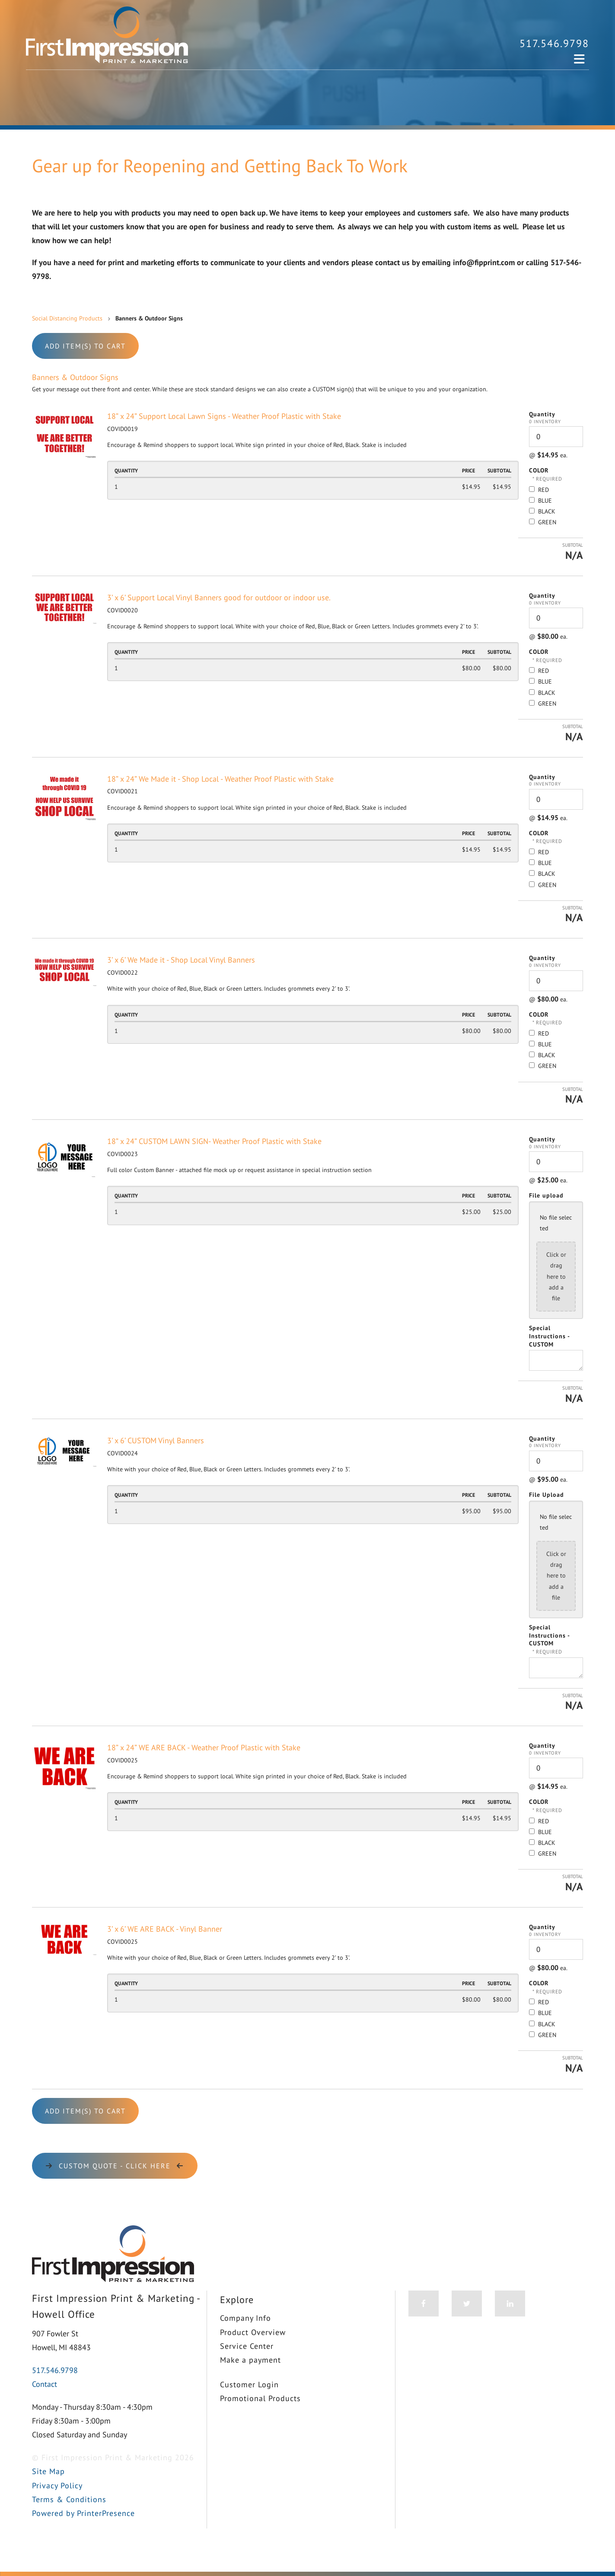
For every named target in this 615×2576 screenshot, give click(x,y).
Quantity (542, 414)
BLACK (542, 511)
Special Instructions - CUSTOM (549, 1336)
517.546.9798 (554, 43)
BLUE (540, 500)
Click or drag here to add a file (556, 1276)
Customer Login (249, 2384)
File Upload (546, 1495)
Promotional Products (260, 2398)
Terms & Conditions (69, 2499)
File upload (546, 1195)
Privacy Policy (57, 2485)
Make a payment (250, 2360)
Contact (44, 2384)
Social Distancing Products (67, 318)
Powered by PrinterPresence (83, 2513)
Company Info (245, 2318)
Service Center (247, 2346)
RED (539, 490)
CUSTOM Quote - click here (115, 2165)
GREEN (542, 522)
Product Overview (253, 2332)
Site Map (48, 2471)
